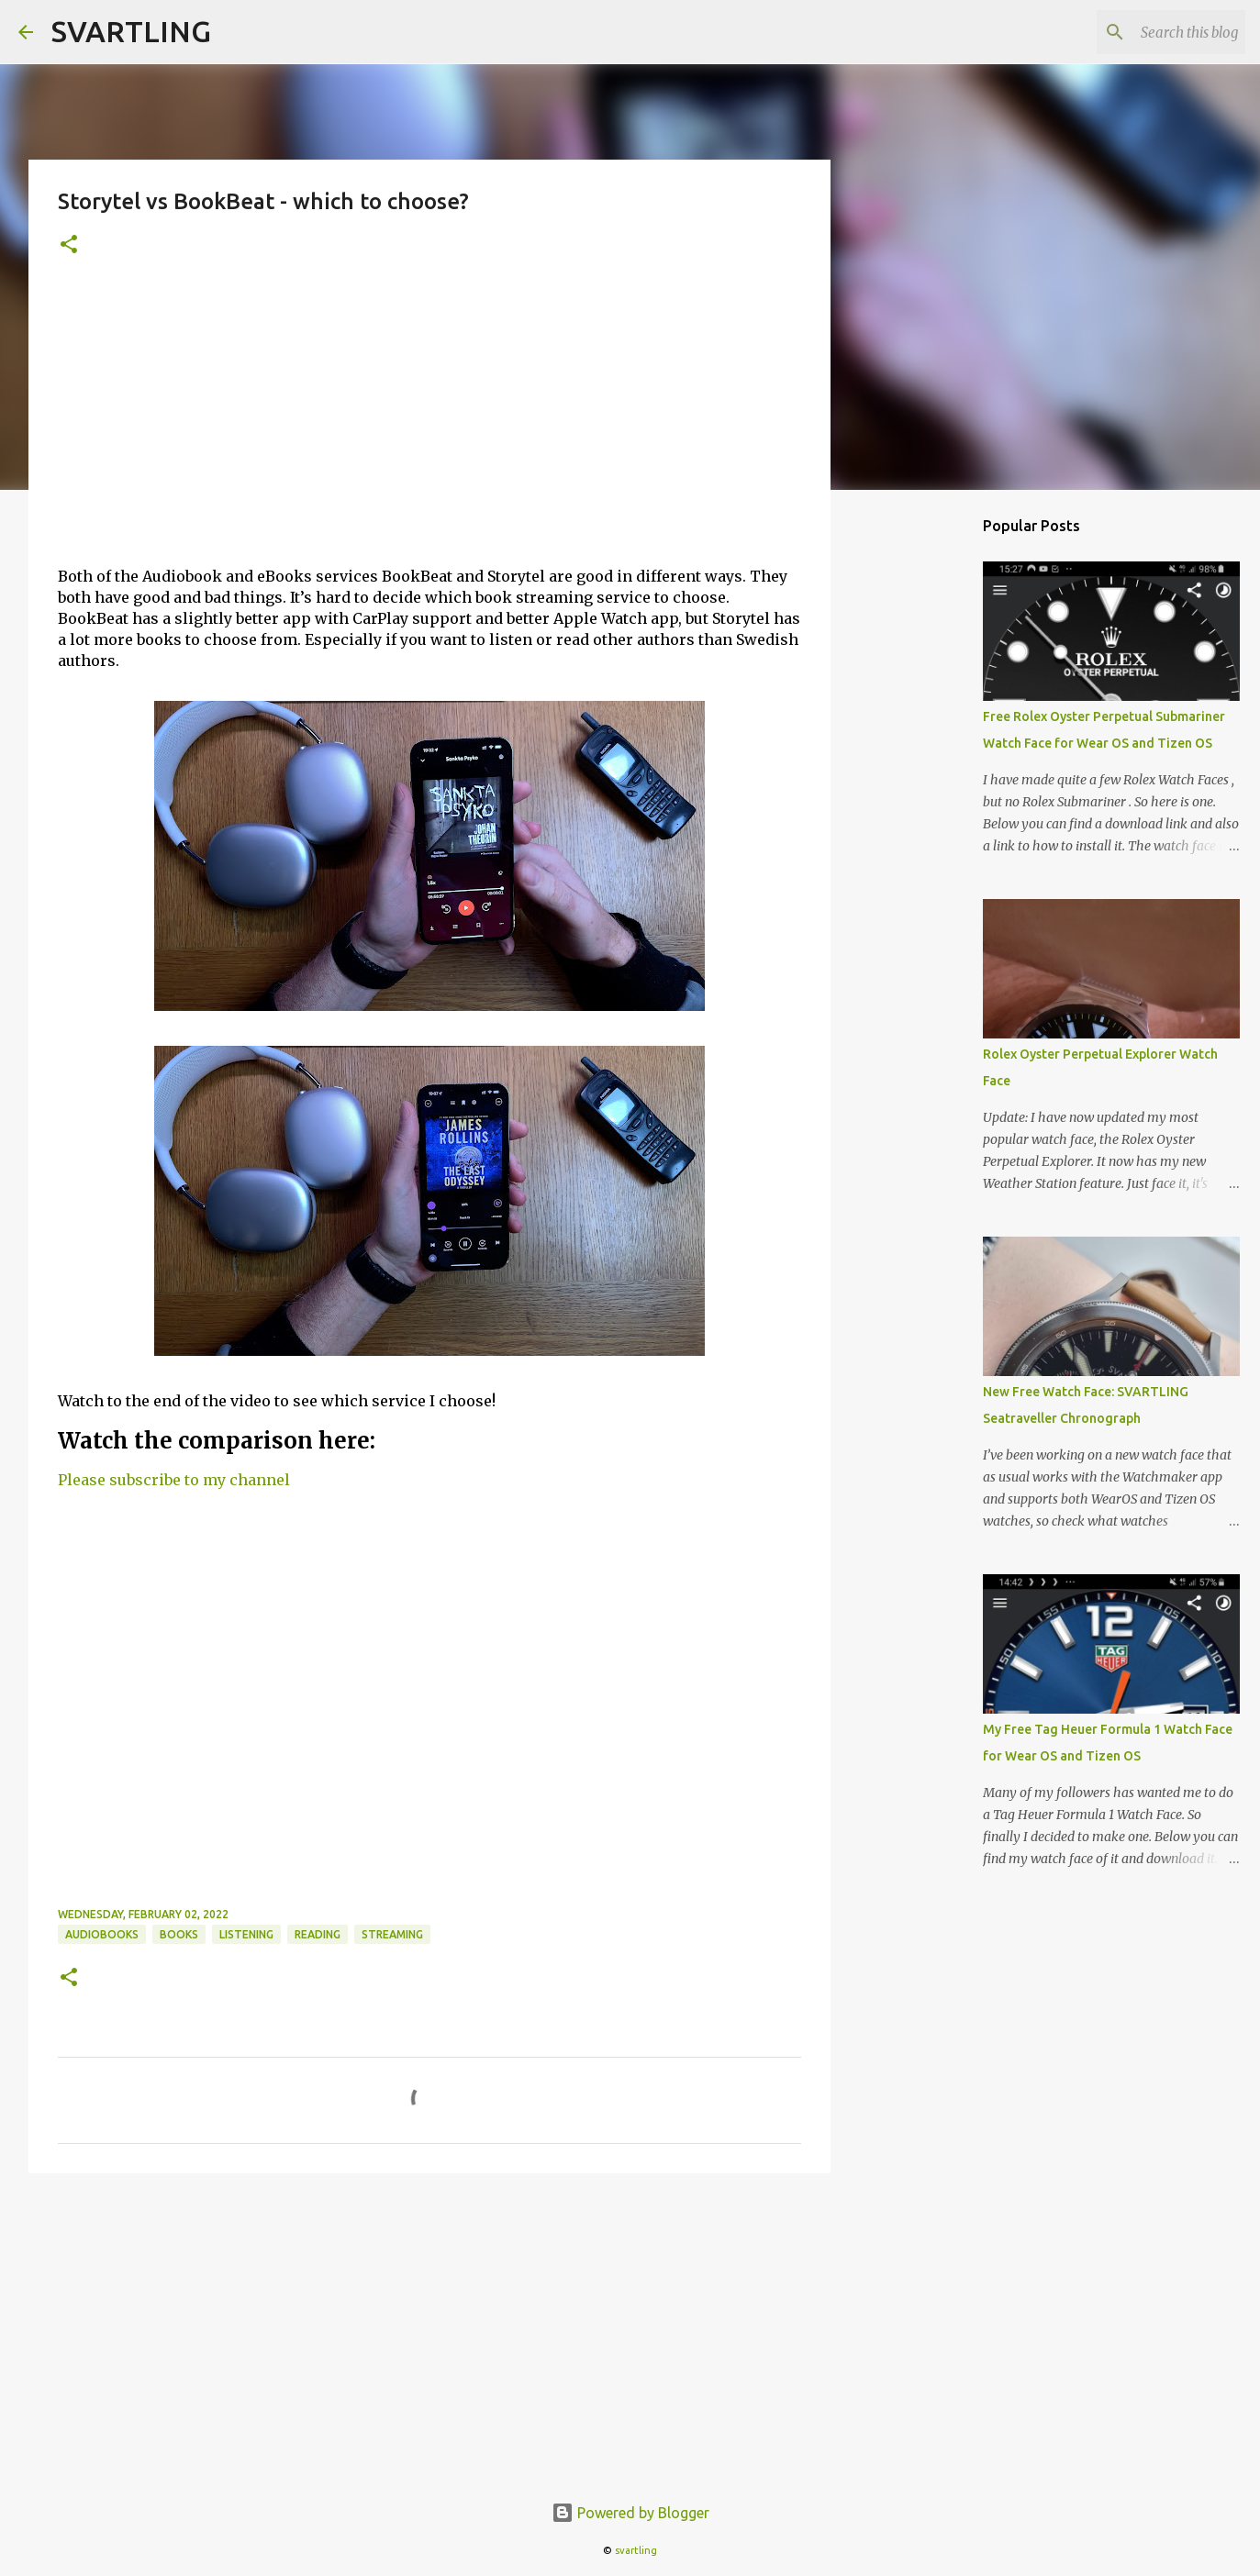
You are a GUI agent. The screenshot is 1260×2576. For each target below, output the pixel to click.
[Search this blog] (1149, 32)
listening (246, 1934)
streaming (392, 1934)
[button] (69, 245)
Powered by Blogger (630, 2512)
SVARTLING (131, 31)
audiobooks (102, 1934)
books (179, 1934)
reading (317, 1934)
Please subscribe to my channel (174, 1480)
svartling (636, 2550)
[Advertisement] (429, 422)
